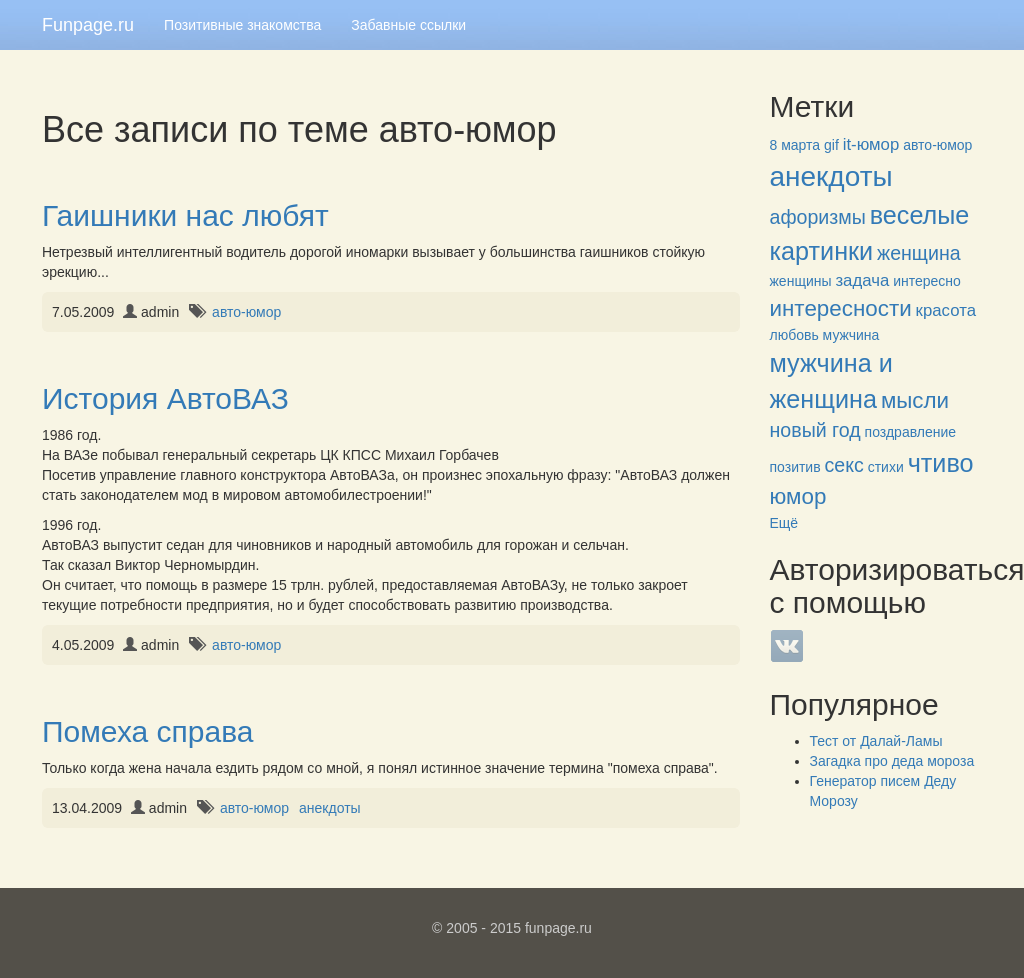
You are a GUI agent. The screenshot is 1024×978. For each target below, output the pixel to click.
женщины (801, 281)
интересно (927, 281)
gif (831, 145)
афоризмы (818, 217)
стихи (886, 467)
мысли (915, 400)
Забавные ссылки (408, 25)
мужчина (851, 335)
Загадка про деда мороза (892, 761)
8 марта (795, 145)
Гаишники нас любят (185, 215)
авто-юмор (246, 312)
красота (946, 310)
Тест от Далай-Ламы (876, 741)
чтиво (941, 463)
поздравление (910, 432)
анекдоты (330, 808)
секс (844, 465)
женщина (919, 253)
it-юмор (871, 144)
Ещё (784, 523)
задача (862, 280)
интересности (841, 308)
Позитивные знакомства (242, 25)
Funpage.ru (88, 25)
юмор (798, 496)
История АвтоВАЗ (165, 398)
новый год (815, 430)
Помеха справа (147, 731)
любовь (794, 335)
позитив (795, 467)
